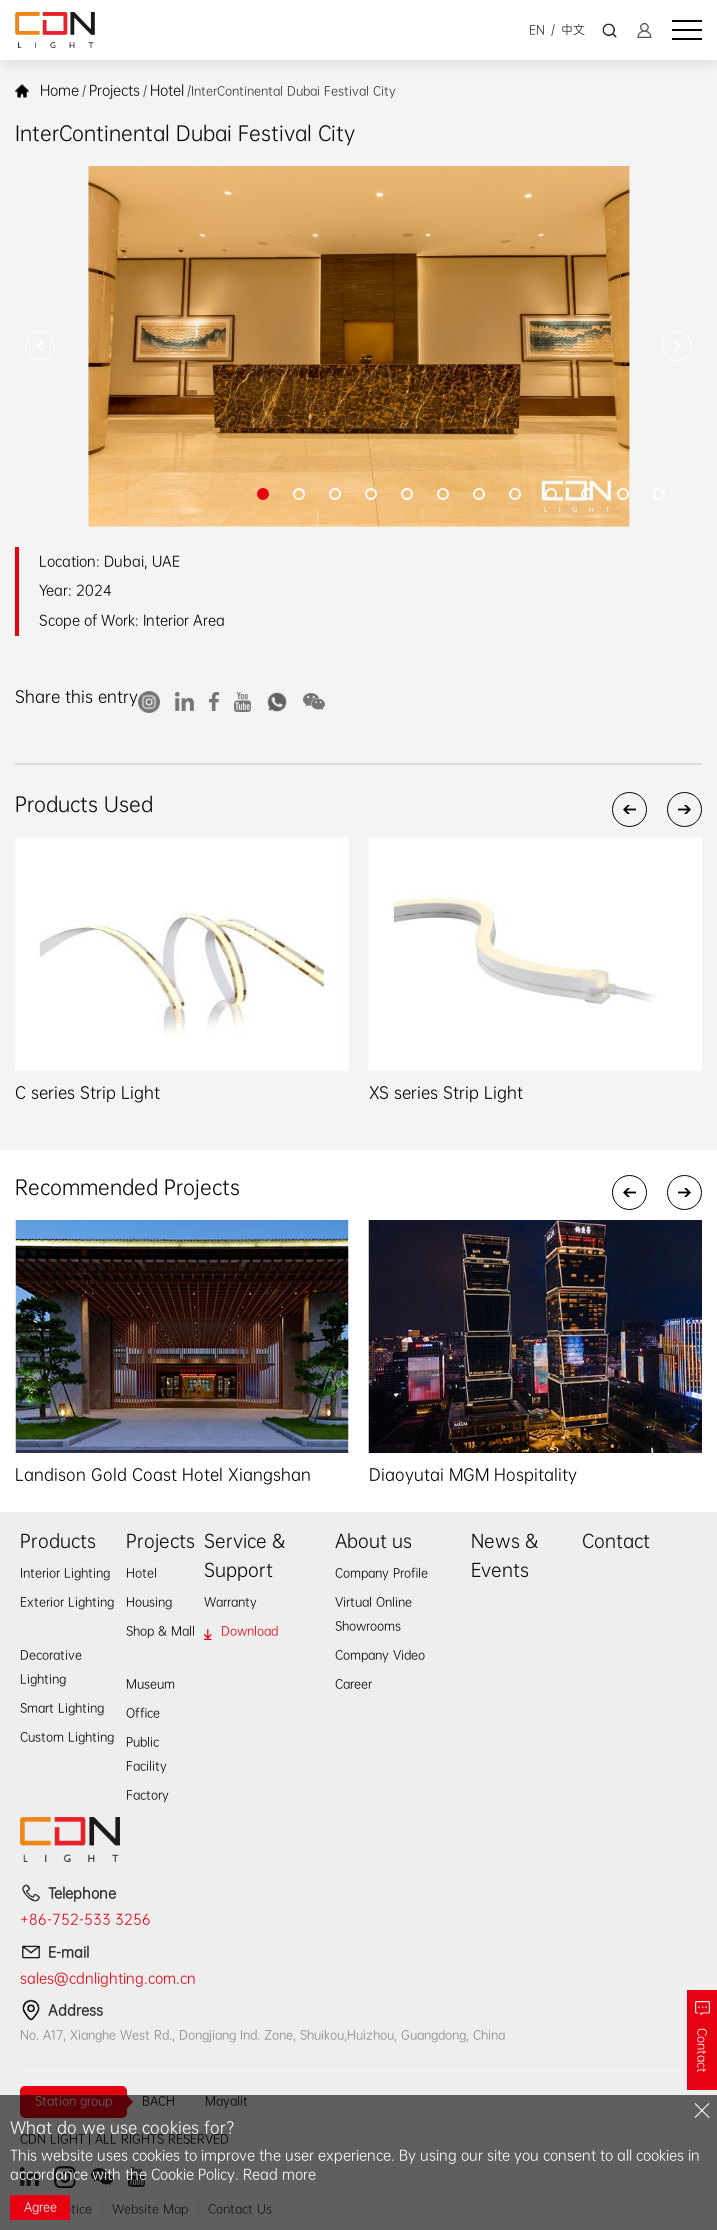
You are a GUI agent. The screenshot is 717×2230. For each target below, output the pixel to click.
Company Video (380, 1655)
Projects (114, 90)
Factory (147, 1795)
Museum (150, 1684)
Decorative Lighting (51, 1667)
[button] (40, 346)
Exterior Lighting (67, 1602)
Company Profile (381, 1573)
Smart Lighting (62, 1708)
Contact (616, 1541)
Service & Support (244, 1555)
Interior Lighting (65, 1573)
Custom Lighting (67, 1737)
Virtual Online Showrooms (373, 1614)
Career (353, 1684)
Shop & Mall (160, 1631)
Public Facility (146, 1754)
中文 (573, 30)
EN (537, 30)
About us (373, 1541)
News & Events (504, 1555)
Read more (279, 2174)
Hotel (167, 90)
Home (59, 90)
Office (143, 1713)
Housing (149, 1602)
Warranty (230, 1602)
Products (58, 1541)
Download (249, 1631)
